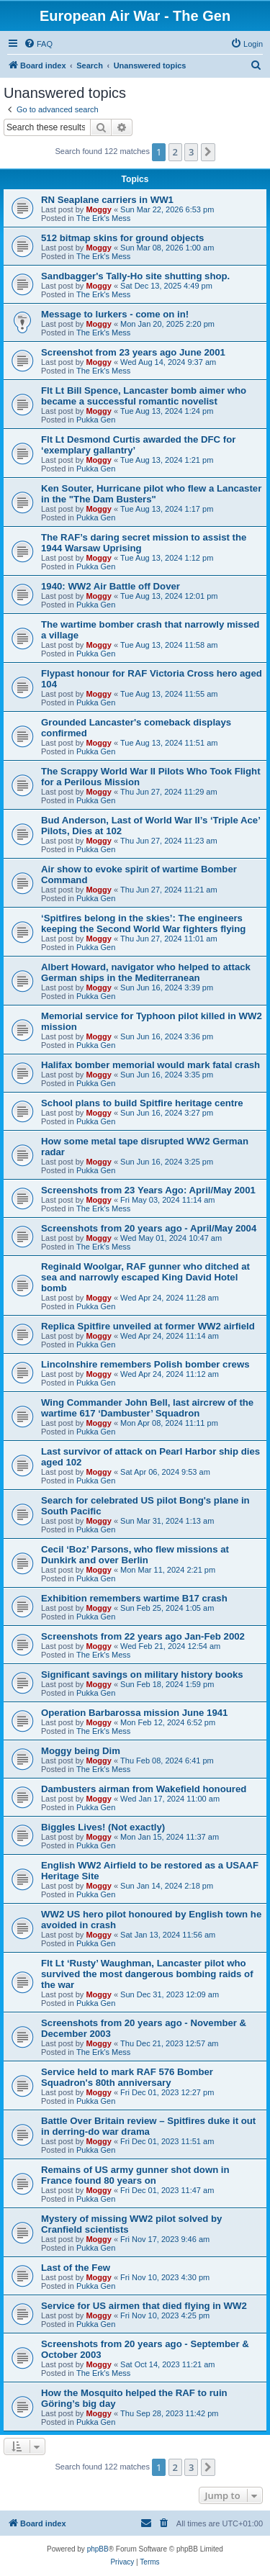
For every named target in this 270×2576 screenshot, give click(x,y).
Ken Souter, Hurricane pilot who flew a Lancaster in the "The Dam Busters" (151, 494)
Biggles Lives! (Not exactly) (103, 1827)
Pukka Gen (95, 419)
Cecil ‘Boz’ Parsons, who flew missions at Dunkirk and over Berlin (135, 1554)
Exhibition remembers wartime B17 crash (134, 1598)
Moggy (98, 209)
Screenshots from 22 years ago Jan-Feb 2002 (143, 1636)
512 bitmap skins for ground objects (122, 237)
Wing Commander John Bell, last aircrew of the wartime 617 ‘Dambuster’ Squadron (147, 1408)
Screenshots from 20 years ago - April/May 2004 (148, 1228)
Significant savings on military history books (142, 1674)
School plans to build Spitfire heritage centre (142, 1103)
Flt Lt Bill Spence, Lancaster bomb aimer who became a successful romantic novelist (143, 396)
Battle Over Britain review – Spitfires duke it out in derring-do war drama (148, 2126)
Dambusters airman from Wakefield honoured (143, 1789)
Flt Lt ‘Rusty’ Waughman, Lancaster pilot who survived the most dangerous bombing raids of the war (147, 1974)
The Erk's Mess (103, 218)
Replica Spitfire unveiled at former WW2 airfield (148, 1326)
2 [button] (175, 151)
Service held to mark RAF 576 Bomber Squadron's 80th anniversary (127, 2077)
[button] (208, 152)
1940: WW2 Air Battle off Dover (110, 586)
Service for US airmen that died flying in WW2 (144, 2305)
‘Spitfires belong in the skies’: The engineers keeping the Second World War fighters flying (143, 923)
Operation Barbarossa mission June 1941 (134, 1712)
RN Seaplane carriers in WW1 (107, 199)
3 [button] (191, 151)
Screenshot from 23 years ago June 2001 (133, 352)
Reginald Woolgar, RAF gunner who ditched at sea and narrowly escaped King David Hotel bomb (145, 1277)
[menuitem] (38, 44)
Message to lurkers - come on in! (115, 314)
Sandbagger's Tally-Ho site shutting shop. (135, 276)
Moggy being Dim (80, 1750)
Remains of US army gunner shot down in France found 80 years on (135, 2175)
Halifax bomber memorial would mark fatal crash (150, 1064)
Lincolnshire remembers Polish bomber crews (145, 1364)
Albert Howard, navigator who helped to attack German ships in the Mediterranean (146, 972)
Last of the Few (75, 2267)
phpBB (98, 2549)
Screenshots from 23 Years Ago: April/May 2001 (148, 1190)
